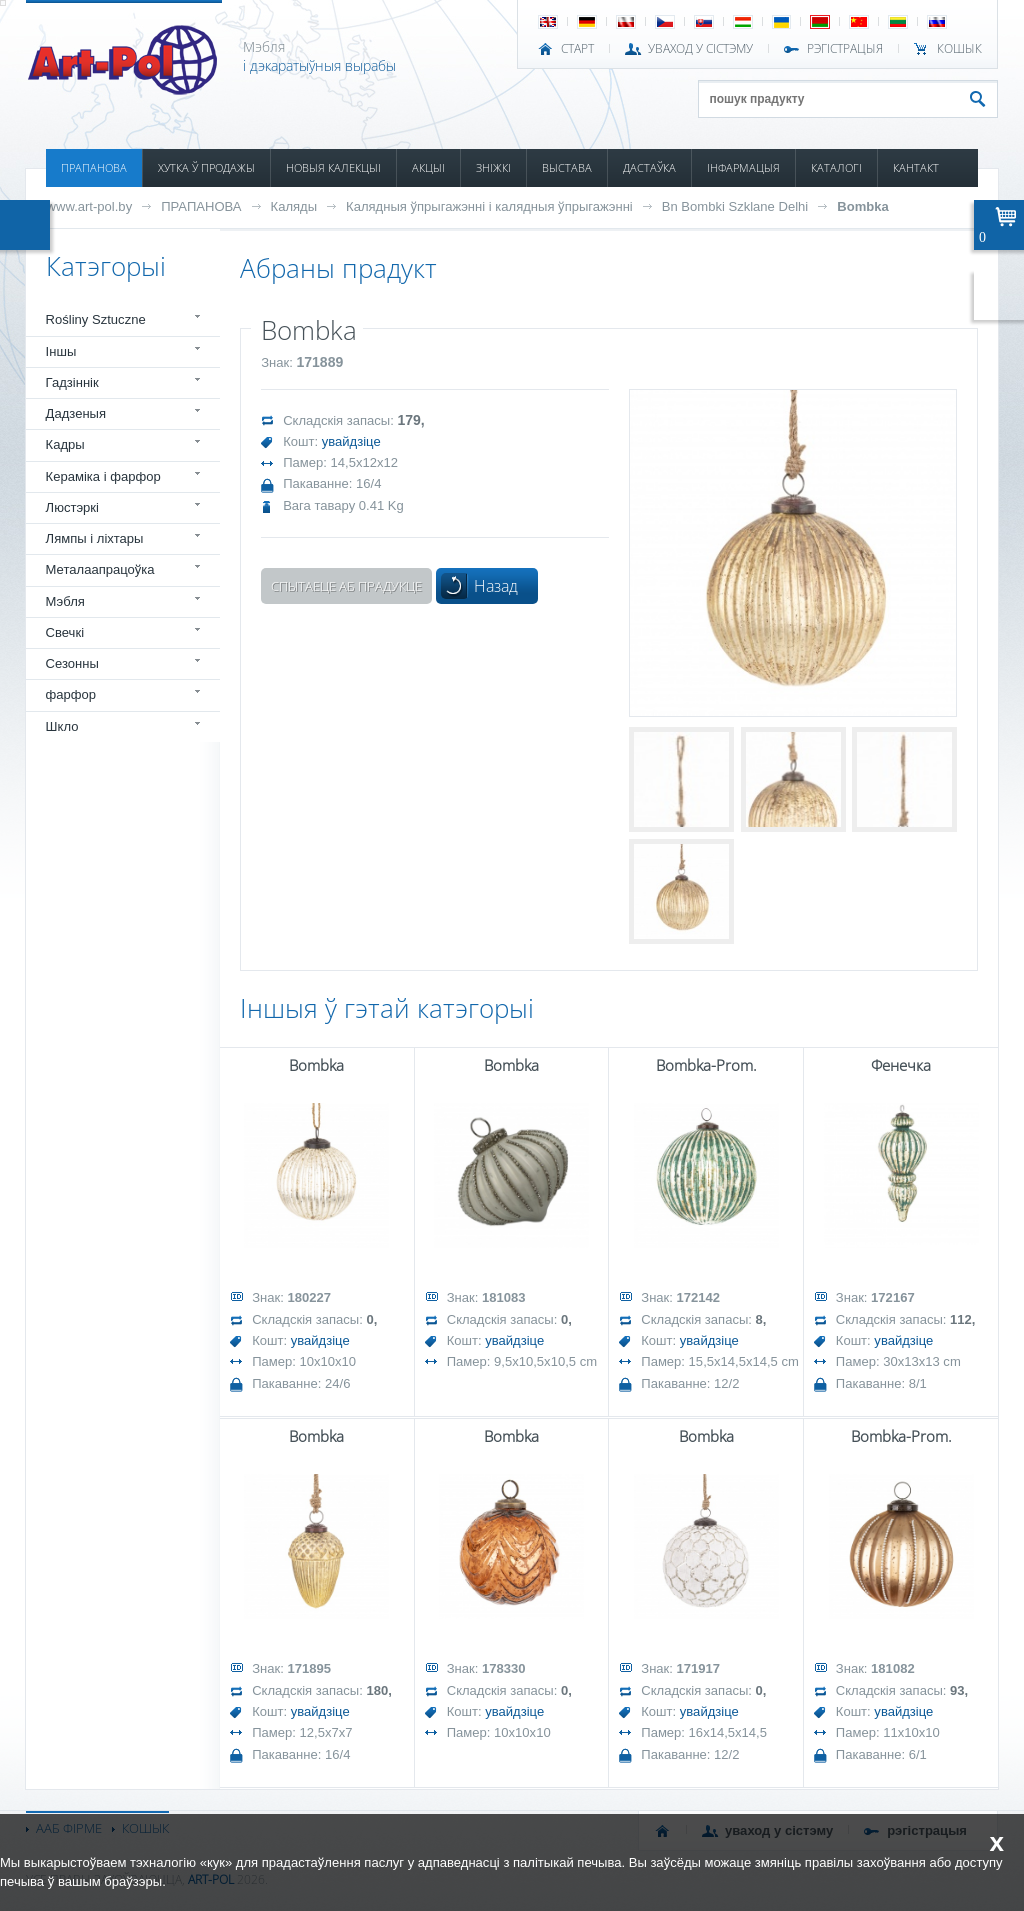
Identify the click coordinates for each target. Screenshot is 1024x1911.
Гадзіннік (72, 382)
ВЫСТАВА (567, 167)
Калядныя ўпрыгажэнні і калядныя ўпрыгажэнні (489, 206)
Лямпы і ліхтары (95, 538)
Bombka (862, 206)
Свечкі (65, 632)
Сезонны (72, 663)
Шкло (62, 726)
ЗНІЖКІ (493, 167)
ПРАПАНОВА (94, 167)
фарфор (71, 694)
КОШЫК (959, 49)
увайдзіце (351, 441)
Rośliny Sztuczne (96, 319)
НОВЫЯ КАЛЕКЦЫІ (333, 167)
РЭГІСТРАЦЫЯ (845, 49)
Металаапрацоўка (100, 569)
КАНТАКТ (916, 167)
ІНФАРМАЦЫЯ (743, 167)
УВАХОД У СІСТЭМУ (700, 49)
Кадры (65, 444)
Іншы (61, 351)
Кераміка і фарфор (103, 476)
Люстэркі (72, 507)
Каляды (294, 206)
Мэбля (65, 601)
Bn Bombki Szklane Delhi (735, 206)
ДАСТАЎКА (649, 167)
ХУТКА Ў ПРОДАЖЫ (206, 167)
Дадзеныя (76, 413)
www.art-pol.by (90, 206)
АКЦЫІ (428, 167)
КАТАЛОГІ (836, 167)
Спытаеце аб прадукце (346, 586)
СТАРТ (577, 49)
